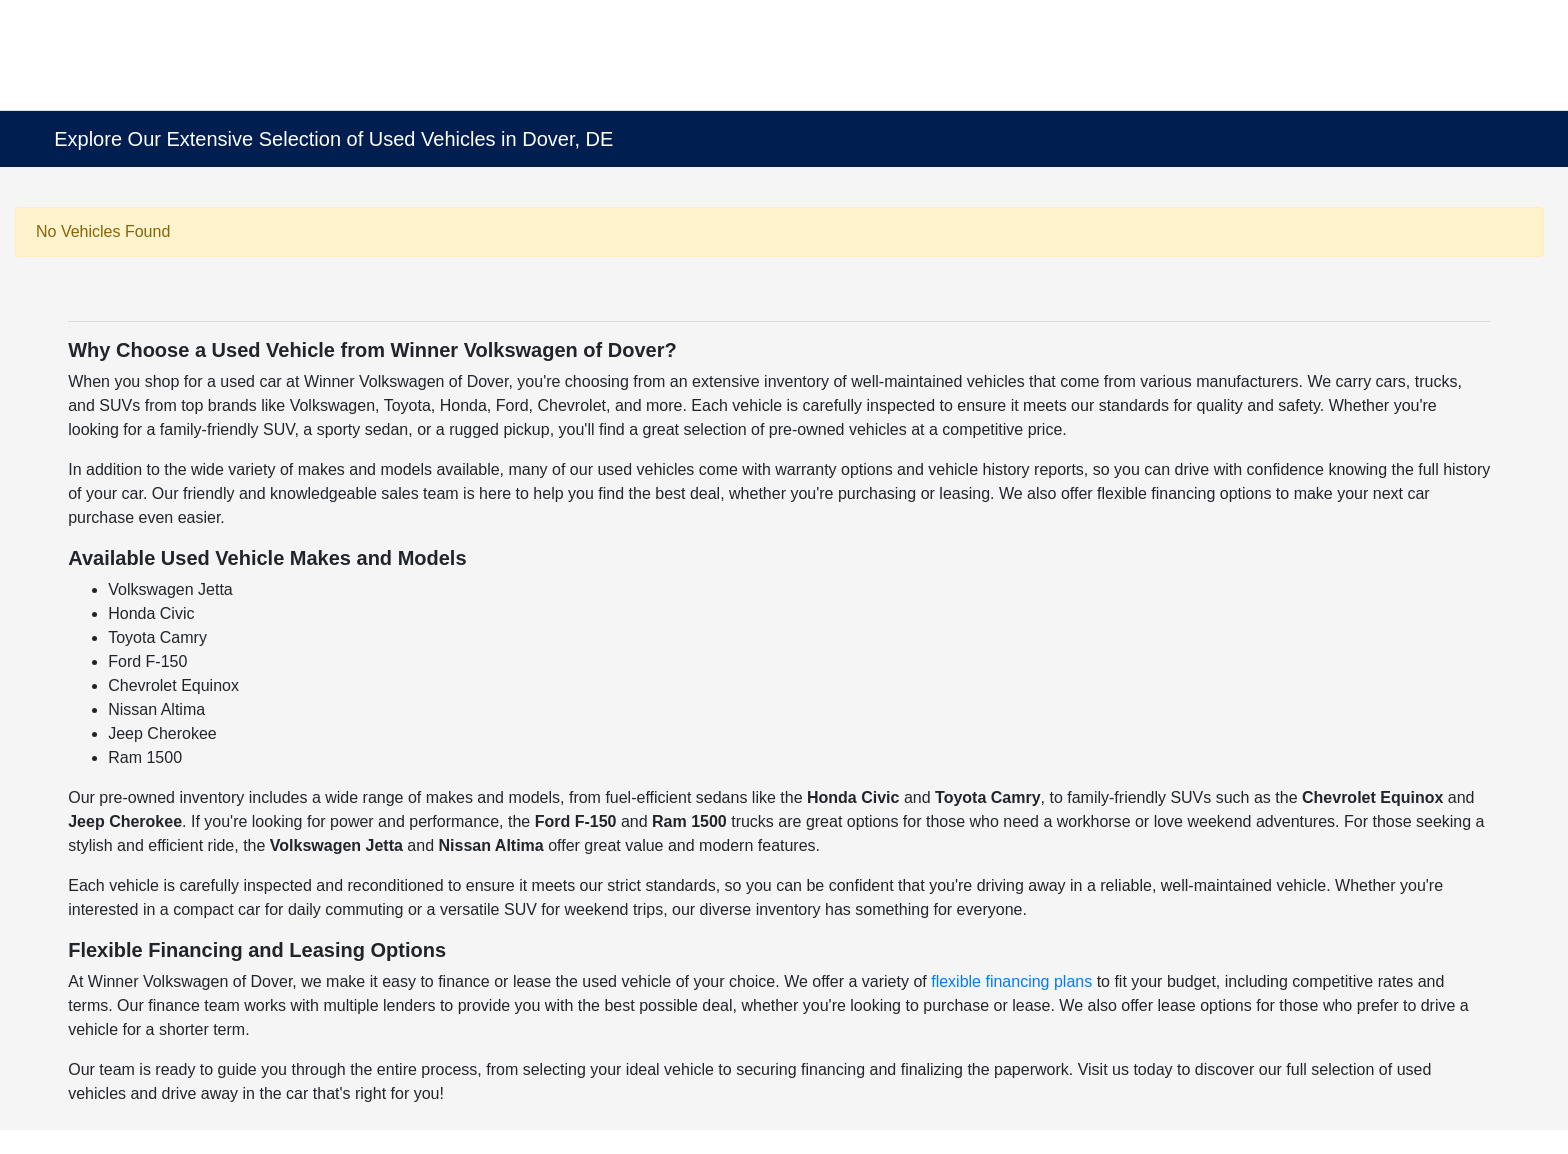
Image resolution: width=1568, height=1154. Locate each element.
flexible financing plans (1011, 981)
